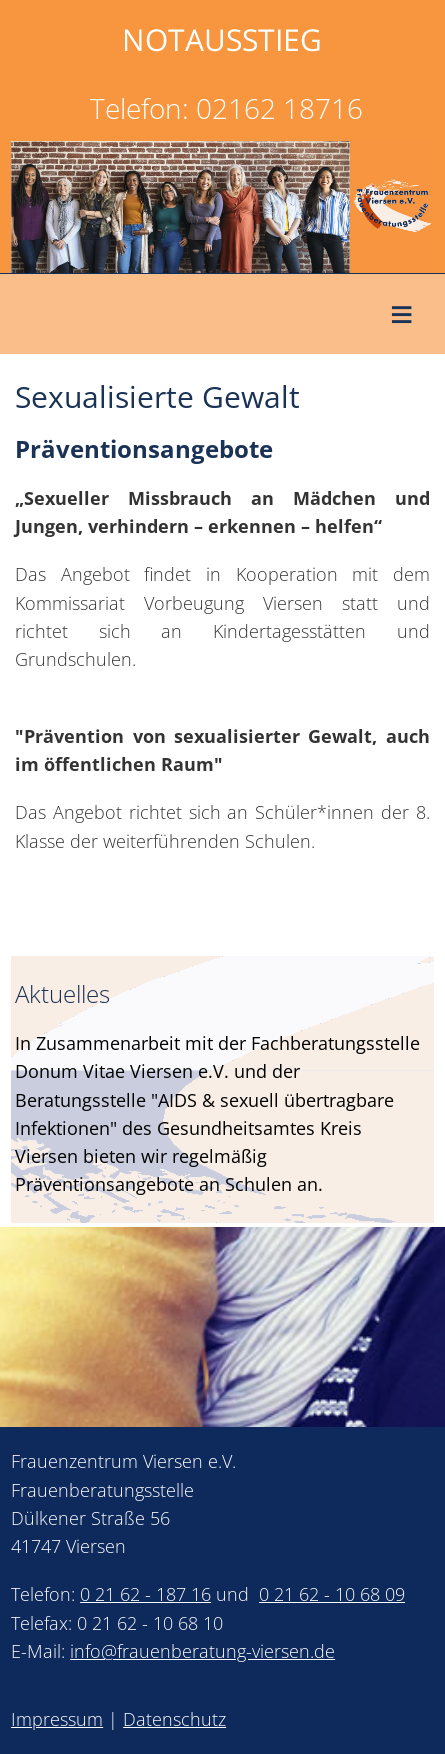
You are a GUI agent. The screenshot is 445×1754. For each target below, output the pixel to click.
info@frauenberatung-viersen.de (202, 1651)
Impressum (57, 1719)
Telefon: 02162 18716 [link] (226, 108)
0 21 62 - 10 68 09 (332, 1594)
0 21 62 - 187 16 (145, 1594)
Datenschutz (174, 1719)
